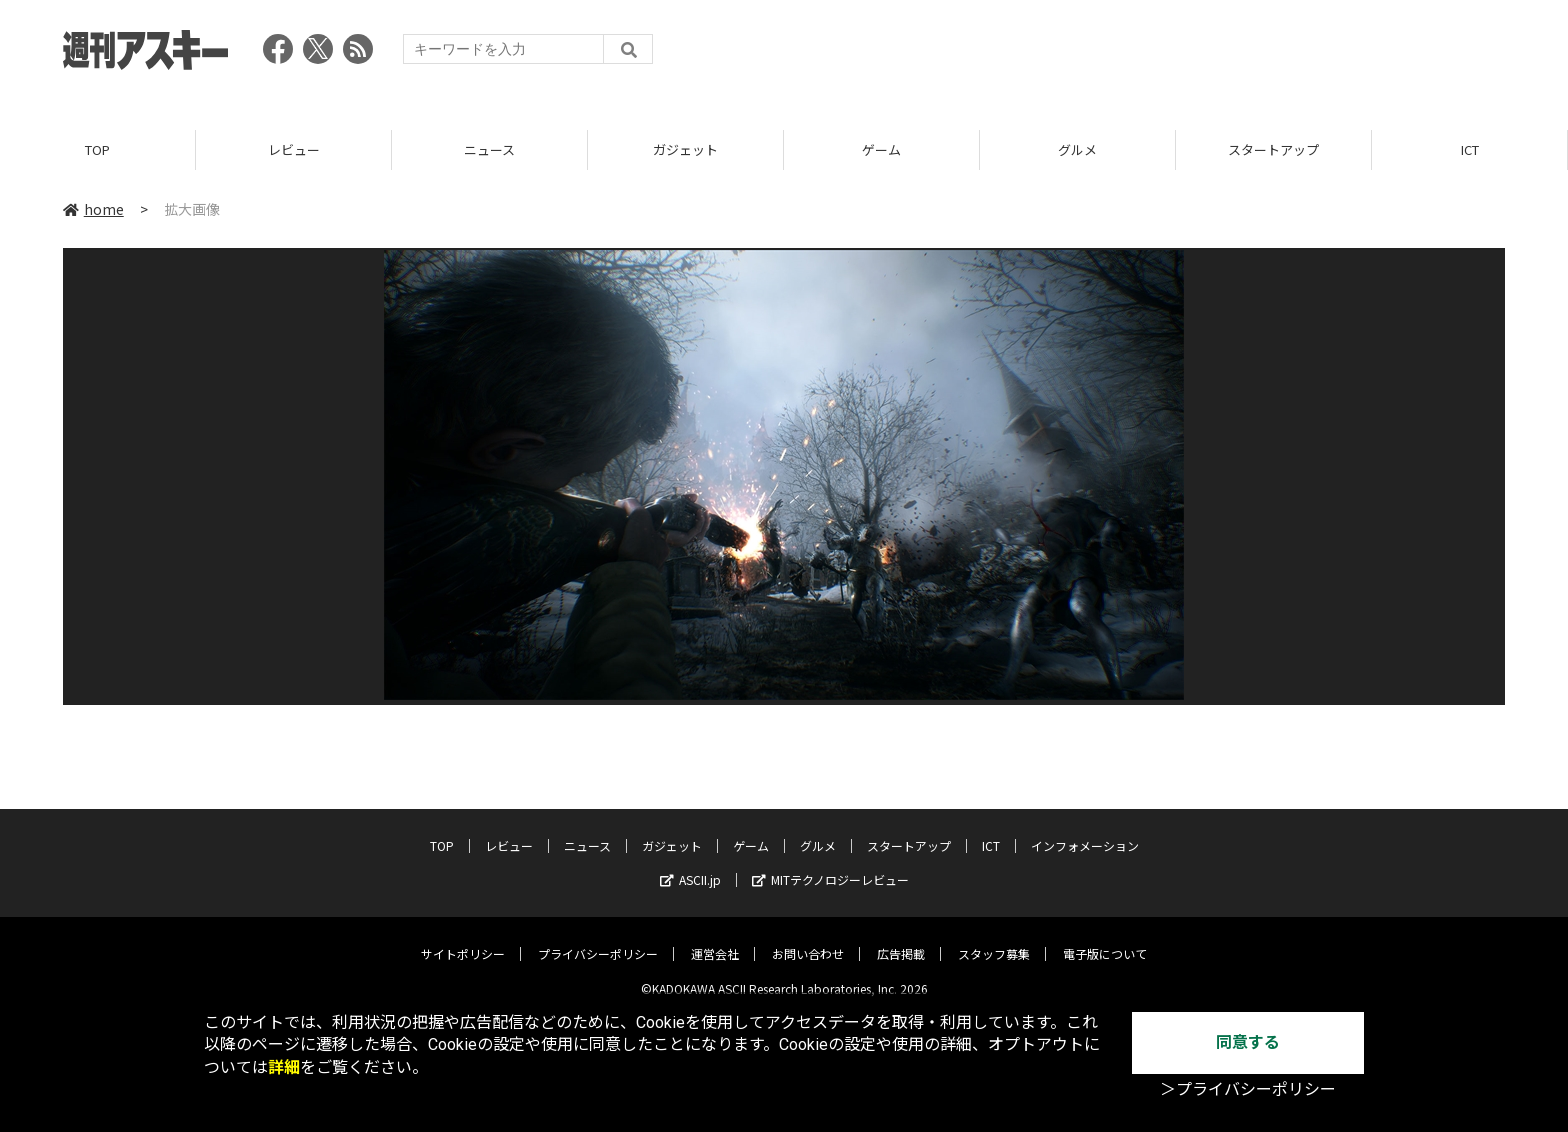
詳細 (284, 1067)
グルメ (1077, 149)
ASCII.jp (690, 865)
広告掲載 (901, 939)
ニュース (489, 149)
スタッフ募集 (994, 939)
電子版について (1105, 939)
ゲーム (881, 149)
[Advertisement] (1141, 55)
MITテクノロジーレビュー (830, 865)
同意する (1248, 1042)
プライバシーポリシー (598, 939)
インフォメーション (1085, 831)
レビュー (294, 149)
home (93, 209)
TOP (97, 149)
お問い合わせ (808, 939)
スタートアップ (1273, 149)
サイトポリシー (463, 939)
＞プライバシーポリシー (1248, 1089)
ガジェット (685, 149)
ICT (1470, 149)
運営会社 (715, 939)
